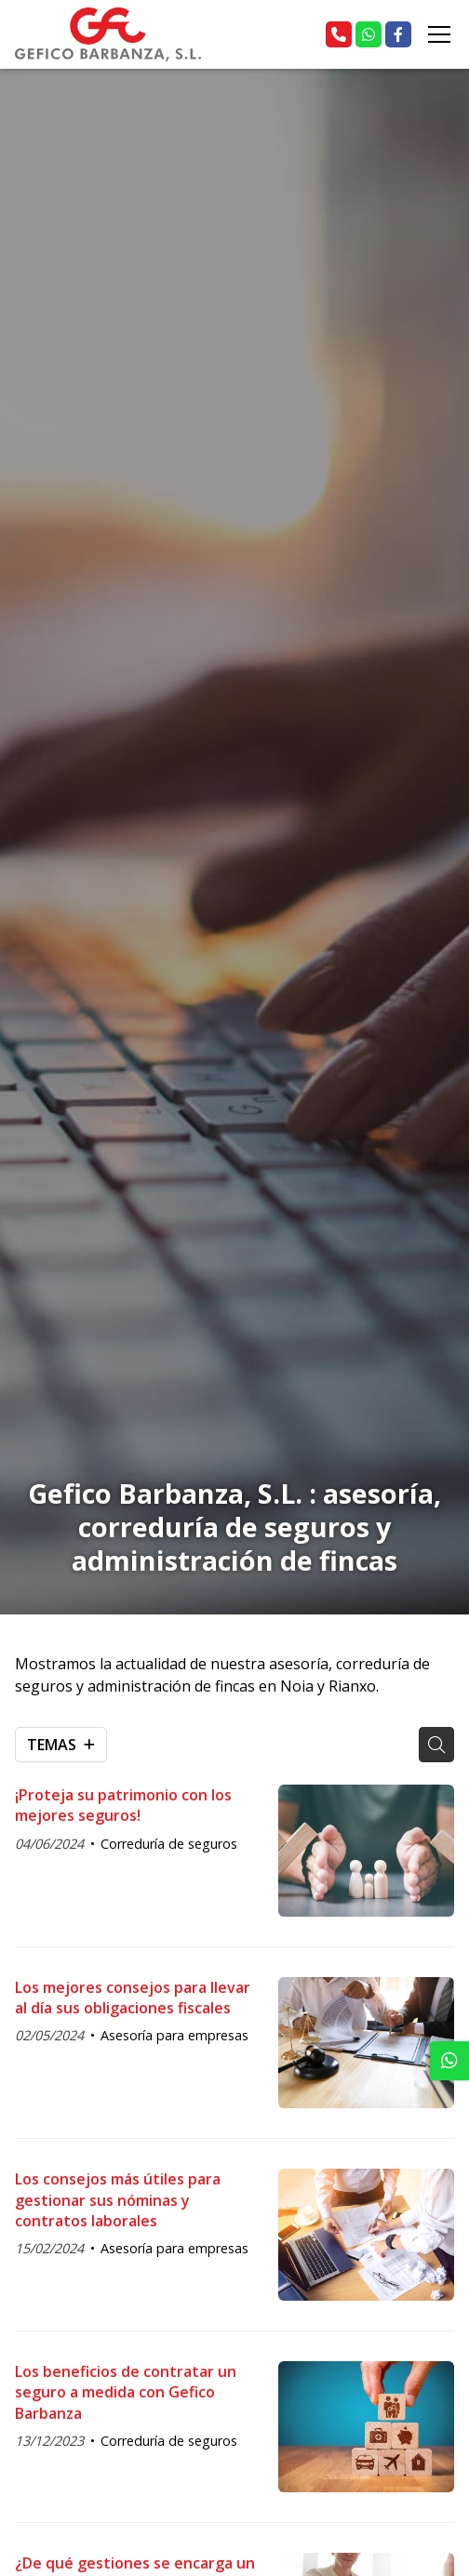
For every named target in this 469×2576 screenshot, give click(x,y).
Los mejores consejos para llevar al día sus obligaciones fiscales (132, 1997)
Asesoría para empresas (174, 2035)
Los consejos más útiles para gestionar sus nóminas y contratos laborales (118, 2200)
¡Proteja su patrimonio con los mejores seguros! (123, 1805)
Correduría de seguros (168, 1843)
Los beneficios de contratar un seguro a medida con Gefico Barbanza (125, 2392)
